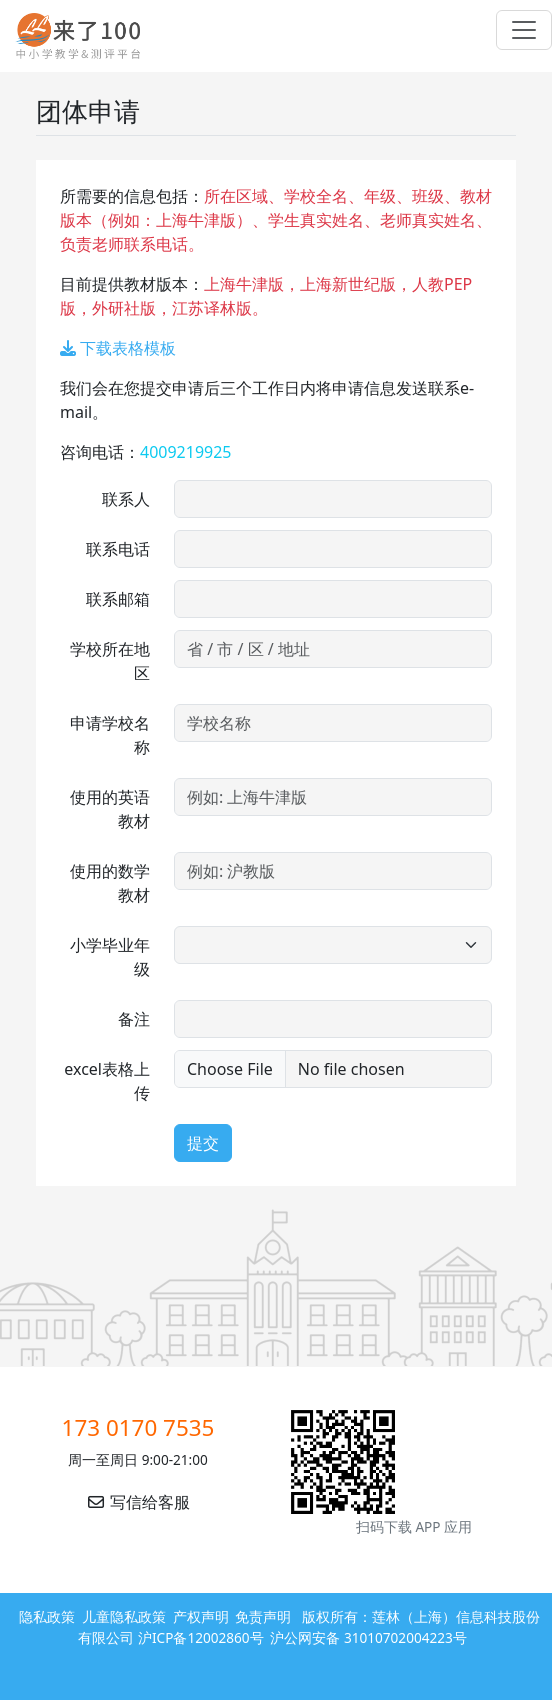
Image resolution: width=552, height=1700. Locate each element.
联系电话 (118, 549)
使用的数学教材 (110, 883)
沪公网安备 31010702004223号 (368, 1637)
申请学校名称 (110, 735)
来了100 (70, 36)
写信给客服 (138, 1502)
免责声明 (263, 1616)
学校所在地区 (110, 661)
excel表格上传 (107, 1081)
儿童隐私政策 (124, 1616)
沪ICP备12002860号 (201, 1637)
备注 (134, 1019)
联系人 (126, 499)
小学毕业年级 (110, 957)
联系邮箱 (118, 599)
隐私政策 (47, 1616)
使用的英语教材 (110, 809)
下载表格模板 (118, 348)
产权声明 (201, 1616)
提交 (203, 1143)
